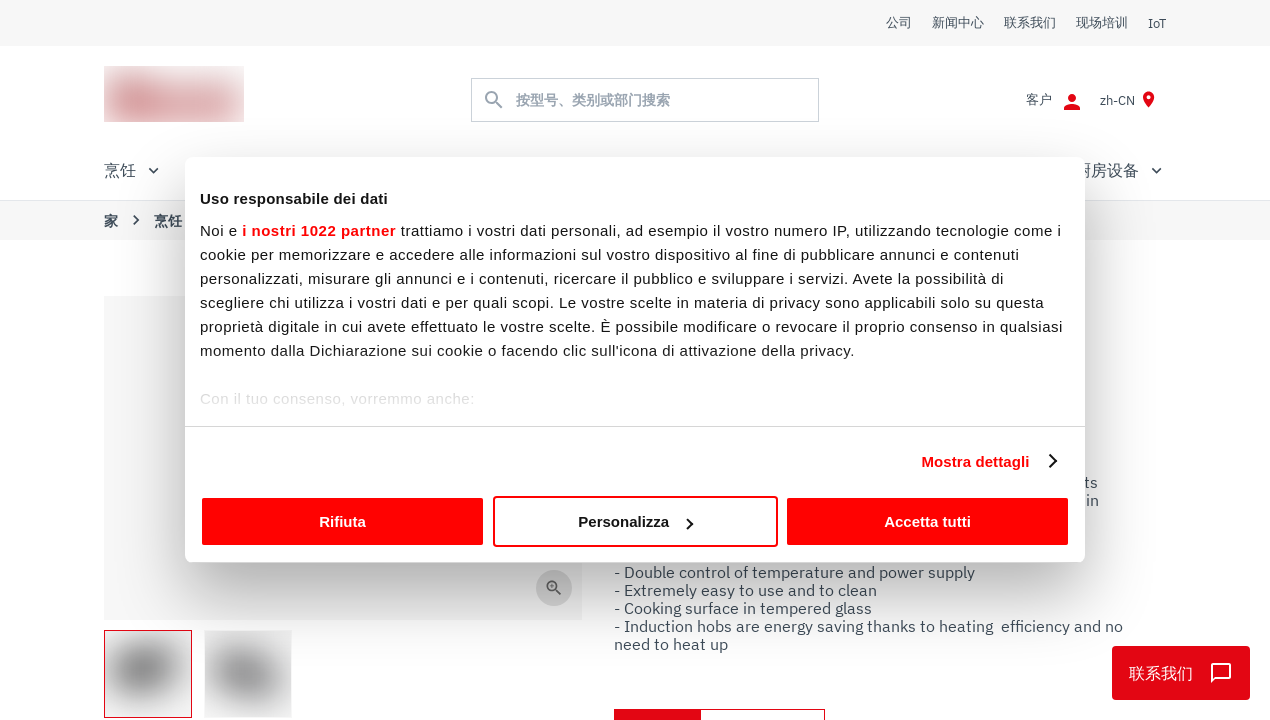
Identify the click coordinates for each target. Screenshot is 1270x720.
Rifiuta (342, 521)
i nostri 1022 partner (319, 230)
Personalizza (635, 521)
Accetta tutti (927, 521)
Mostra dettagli (975, 461)
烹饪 (168, 221)
